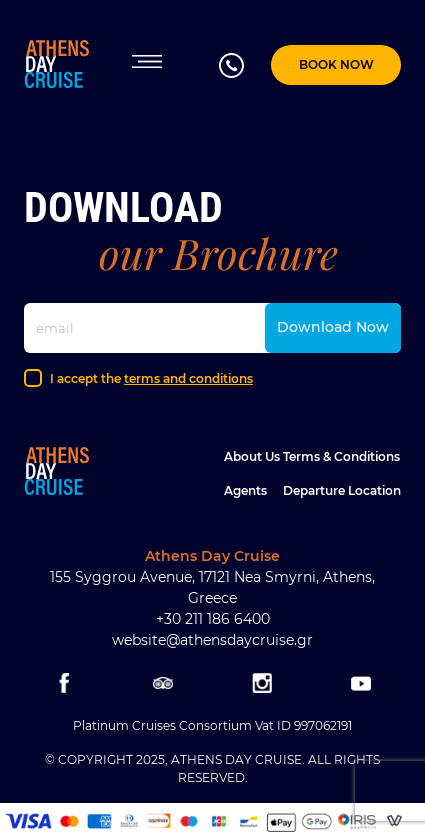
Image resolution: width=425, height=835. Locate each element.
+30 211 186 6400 (213, 619)
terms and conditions (188, 378)
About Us (252, 456)
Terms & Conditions (341, 456)
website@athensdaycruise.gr (212, 640)
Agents (245, 490)
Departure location (342, 490)
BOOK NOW (336, 64)
